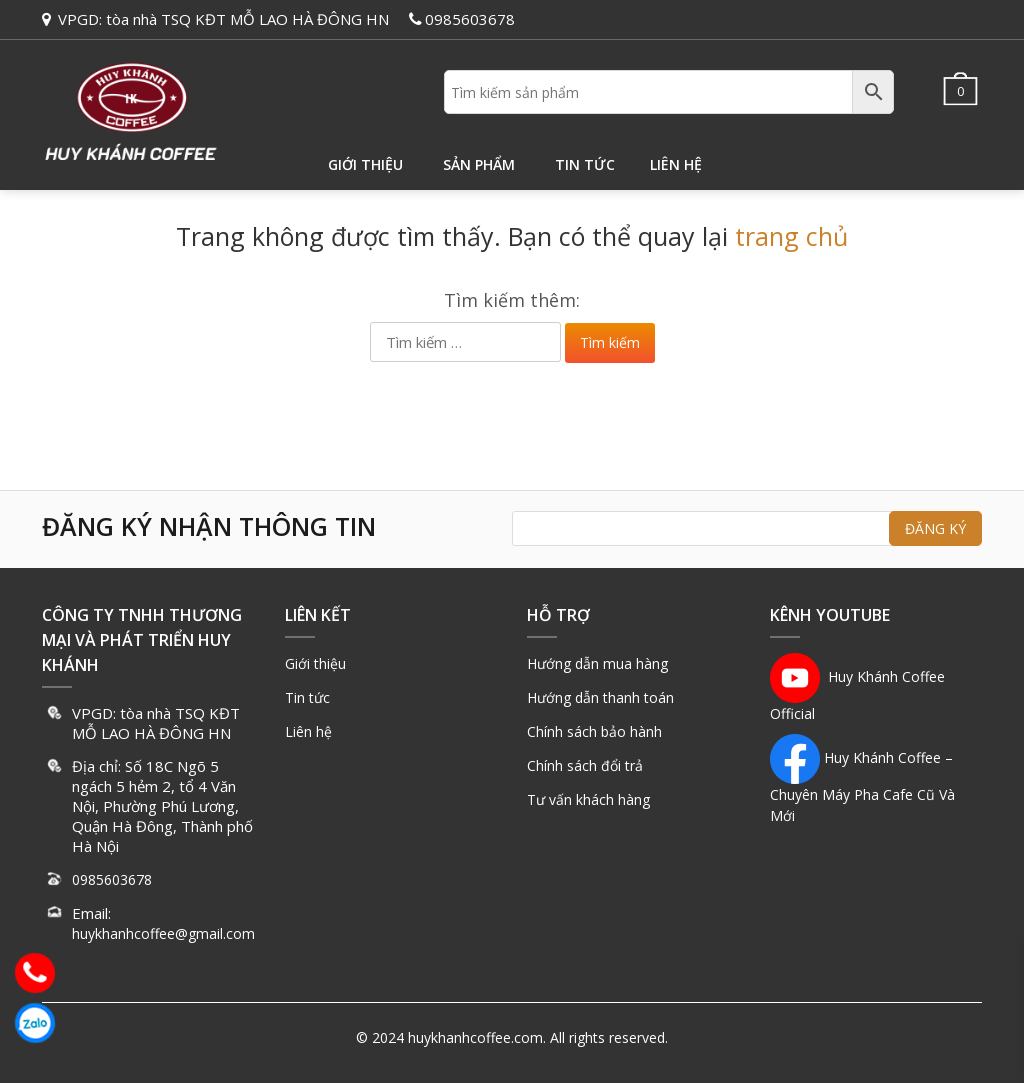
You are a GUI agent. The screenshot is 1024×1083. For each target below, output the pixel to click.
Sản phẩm (479, 164)
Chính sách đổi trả (585, 765)
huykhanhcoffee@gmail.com (163, 933)
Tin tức (585, 164)
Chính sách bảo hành (594, 731)
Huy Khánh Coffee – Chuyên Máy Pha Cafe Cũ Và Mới (862, 786)
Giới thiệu (365, 164)
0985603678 (470, 19)
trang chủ (791, 236)
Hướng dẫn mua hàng (597, 663)
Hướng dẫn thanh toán (600, 697)
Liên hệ (676, 164)
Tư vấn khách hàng (588, 799)
